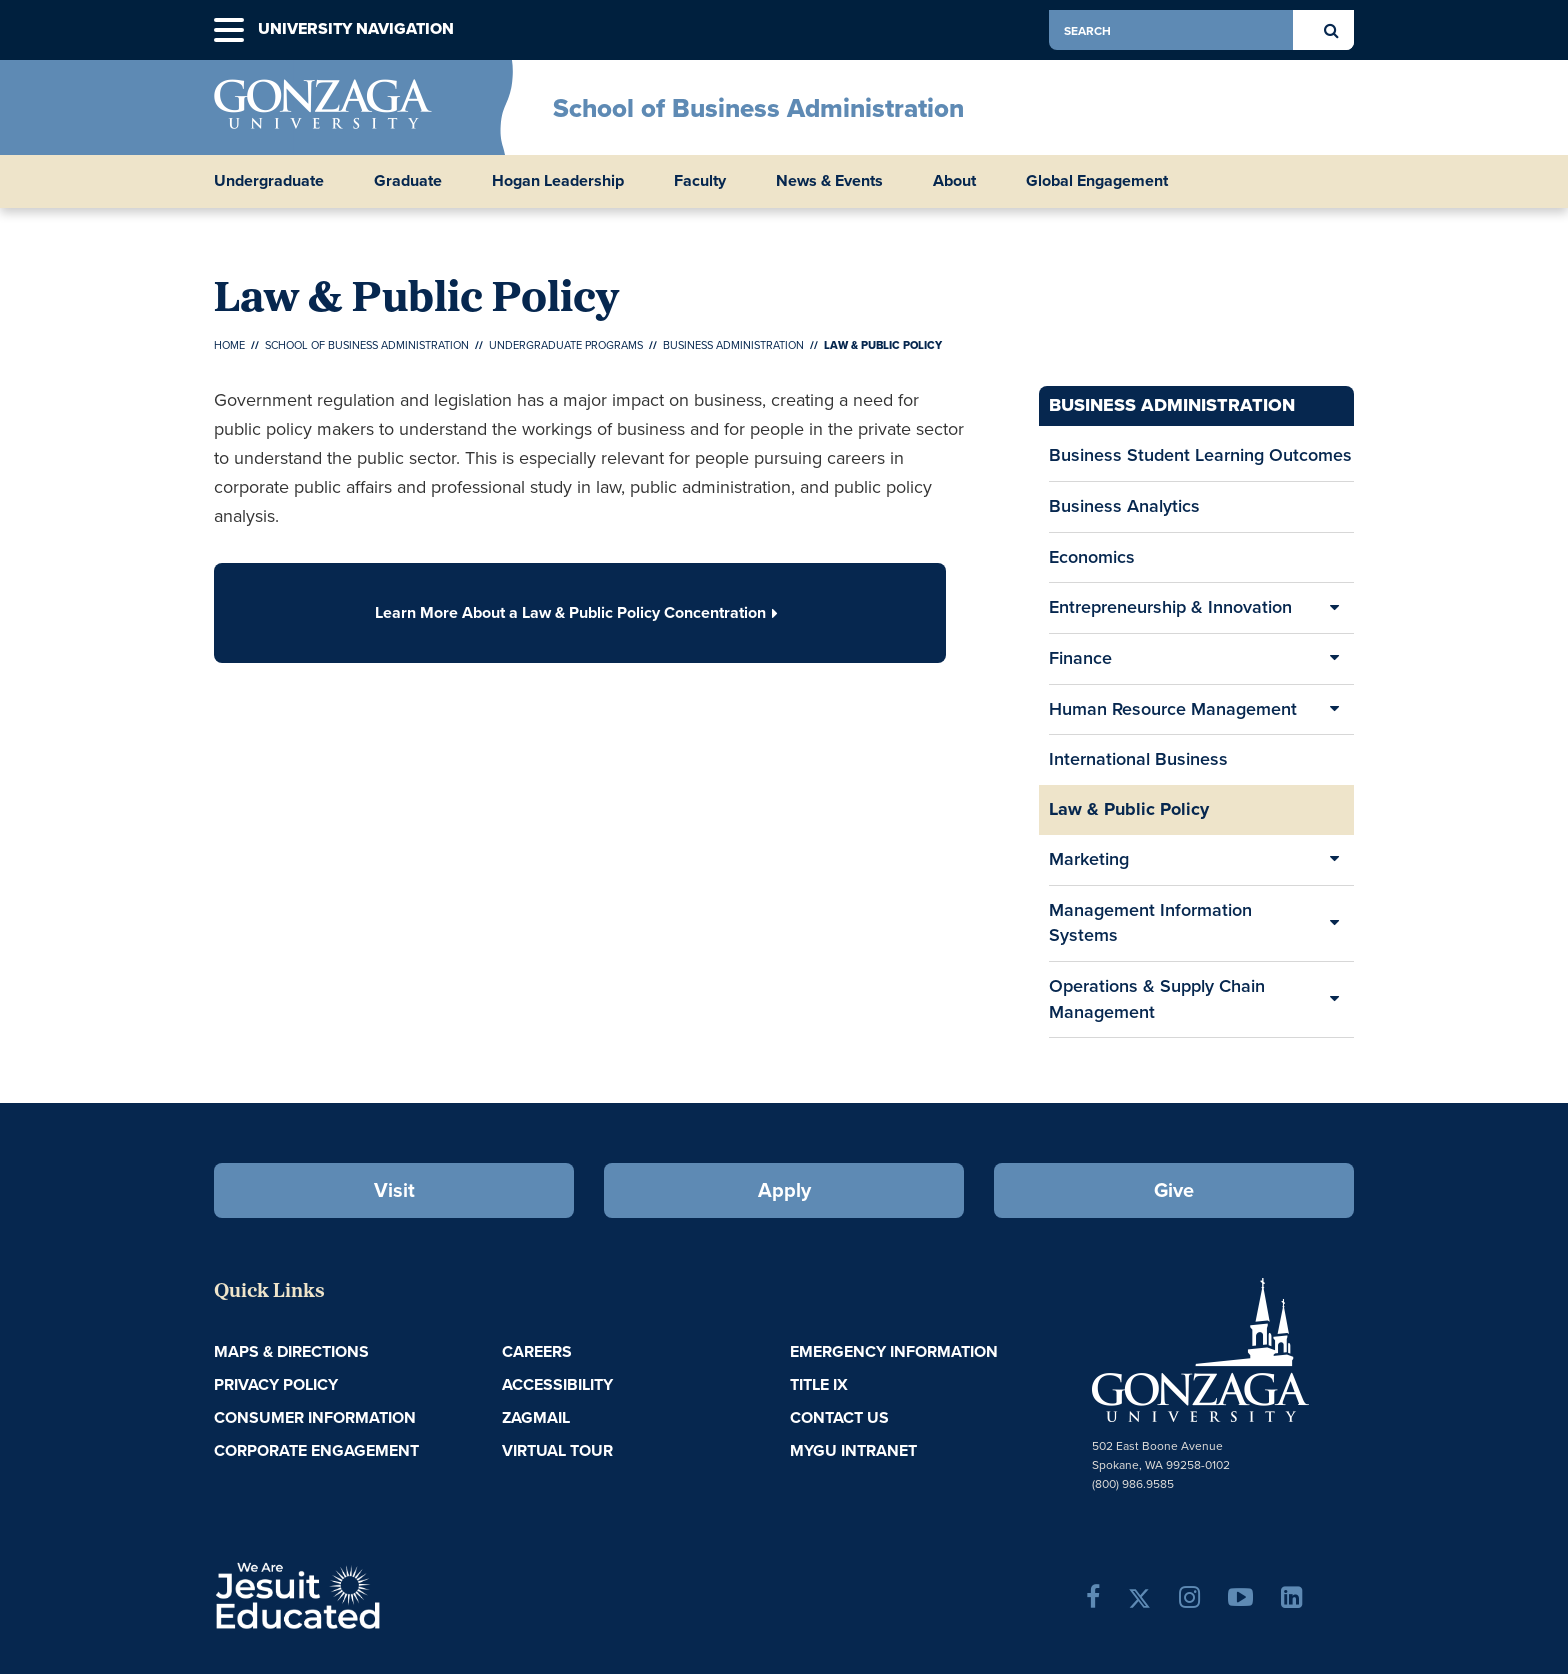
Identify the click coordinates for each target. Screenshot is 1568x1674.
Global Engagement (1097, 181)
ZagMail (536, 1417)
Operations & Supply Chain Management (1157, 999)
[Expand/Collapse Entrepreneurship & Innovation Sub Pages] (1334, 608)
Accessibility (557, 1384)
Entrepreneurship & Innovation (1170, 607)
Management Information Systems (1150, 923)
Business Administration (733, 345)
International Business (1138, 759)
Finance (1080, 658)
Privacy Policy (276, 1384)
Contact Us (839, 1417)
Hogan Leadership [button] (558, 181)
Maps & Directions (291, 1351)
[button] (229, 30)
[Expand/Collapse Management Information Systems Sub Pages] (1334, 923)
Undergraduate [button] (269, 181)
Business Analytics (1124, 506)
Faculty (700, 181)
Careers (537, 1351)
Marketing (1089, 859)
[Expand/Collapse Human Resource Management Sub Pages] (1334, 710)
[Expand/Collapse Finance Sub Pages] (1334, 659)
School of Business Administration (758, 108)
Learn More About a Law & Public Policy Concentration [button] (580, 612)
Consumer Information (315, 1417)
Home (229, 345)
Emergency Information (894, 1351)
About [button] (954, 181)
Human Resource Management (1173, 709)
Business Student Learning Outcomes (1200, 455)
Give (1174, 1189)
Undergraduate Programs (566, 345)
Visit (394, 1189)
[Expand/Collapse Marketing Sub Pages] (1334, 860)
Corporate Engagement (316, 1450)
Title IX (819, 1384)
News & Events (829, 181)
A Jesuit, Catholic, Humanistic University (384, 1594)
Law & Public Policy (1129, 809)
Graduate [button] (408, 181)
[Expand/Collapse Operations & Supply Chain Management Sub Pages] (1334, 999)
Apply (784, 1189)
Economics (1092, 563)
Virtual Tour (557, 1450)
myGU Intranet (853, 1450)
